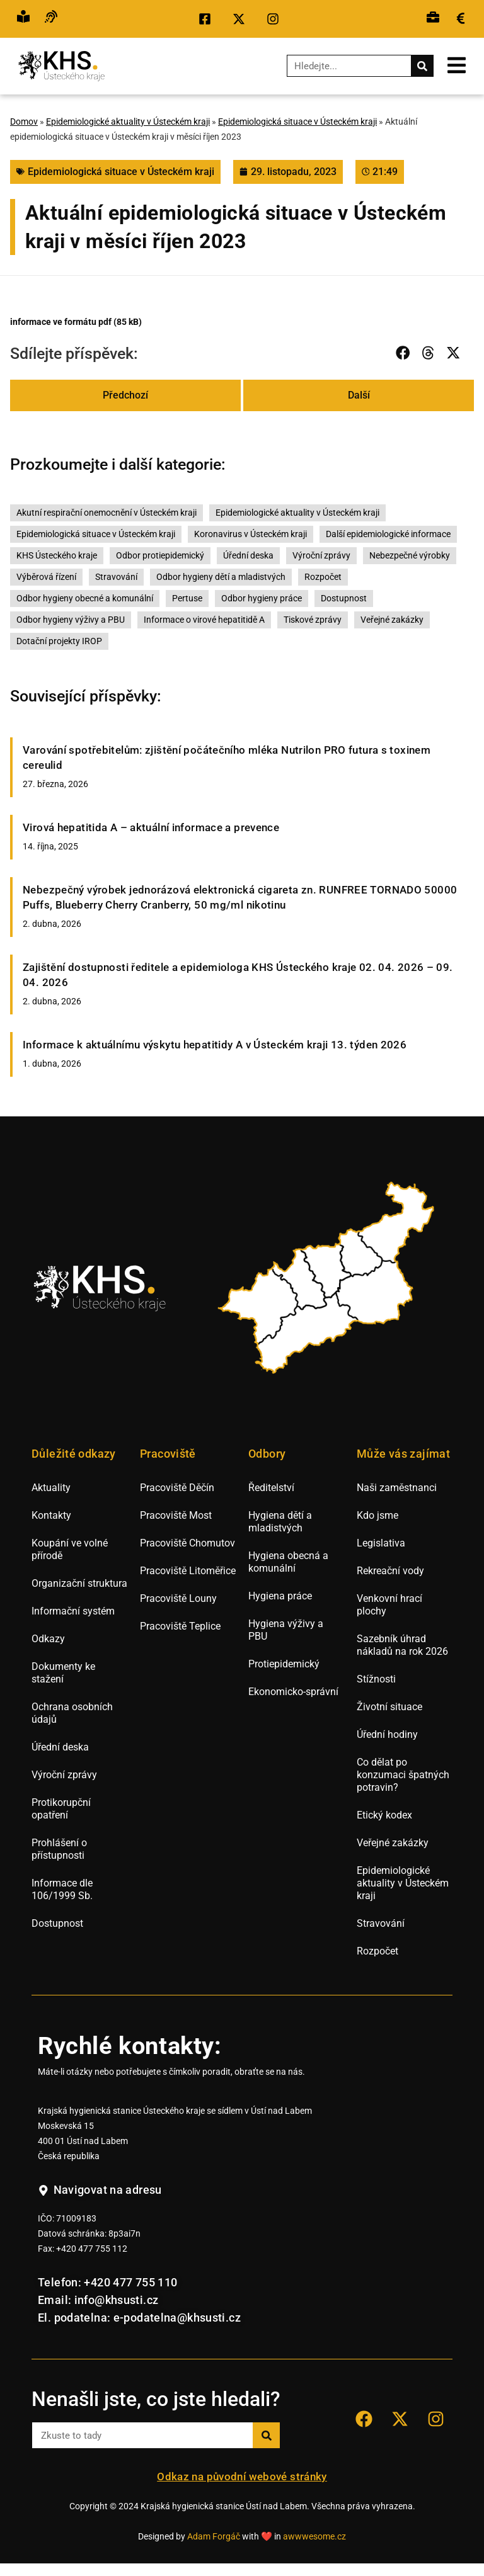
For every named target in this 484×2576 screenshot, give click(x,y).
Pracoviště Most (176, 1515)
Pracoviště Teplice (180, 1626)
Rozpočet (323, 577)
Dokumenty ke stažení (63, 1672)
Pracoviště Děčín (177, 1488)
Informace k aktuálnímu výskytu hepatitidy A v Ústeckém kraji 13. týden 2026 (214, 1044)
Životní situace (389, 1707)
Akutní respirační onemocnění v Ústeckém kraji (106, 513)
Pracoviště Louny (178, 1598)
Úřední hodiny (387, 1734)
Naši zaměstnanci (397, 1488)
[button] (403, 352)
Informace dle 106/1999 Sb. (62, 1889)
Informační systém (73, 1611)
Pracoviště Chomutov (187, 1543)
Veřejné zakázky (392, 620)
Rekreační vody (390, 1571)
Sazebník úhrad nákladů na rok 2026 (402, 1645)
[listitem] (259, 1306)
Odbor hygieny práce (261, 598)
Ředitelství (271, 1488)
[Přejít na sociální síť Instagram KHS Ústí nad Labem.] (276, 19)
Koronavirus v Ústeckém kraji (250, 534)
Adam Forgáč (213, 2536)
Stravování (116, 577)
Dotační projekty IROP (59, 641)
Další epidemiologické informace (388, 534)
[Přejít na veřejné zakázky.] (460, 19)
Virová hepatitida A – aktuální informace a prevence (151, 827)
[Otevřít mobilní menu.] (456, 65)
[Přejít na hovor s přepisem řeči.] (51, 19)
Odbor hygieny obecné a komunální (84, 598)
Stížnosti (376, 1679)
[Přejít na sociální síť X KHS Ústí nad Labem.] (242, 19)
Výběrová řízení (46, 577)
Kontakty (51, 1515)
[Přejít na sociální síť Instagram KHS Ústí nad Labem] (435, 2419)
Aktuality (51, 1488)
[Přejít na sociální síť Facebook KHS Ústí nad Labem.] (208, 19)
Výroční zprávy (321, 555)
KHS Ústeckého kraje (56, 555)
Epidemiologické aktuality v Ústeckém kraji (128, 121)
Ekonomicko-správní (293, 1692)
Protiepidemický (284, 1664)
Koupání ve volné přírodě (70, 1549)
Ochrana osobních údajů (72, 1713)
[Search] (422, 65)
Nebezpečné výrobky (409, 555)
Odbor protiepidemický (160, 555)
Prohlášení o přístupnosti (59, 1849)
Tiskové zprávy (313, 620)
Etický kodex (384, 1815)
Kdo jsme (377, 1515)
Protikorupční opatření (61, 1808)
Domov (24, 121)
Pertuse (187, 598)
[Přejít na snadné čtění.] (23, 19)
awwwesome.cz (314, 2536)
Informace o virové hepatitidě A (204, 620)
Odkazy (48, 1639)
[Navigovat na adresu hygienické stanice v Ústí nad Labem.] (100, 2191)
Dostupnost (344, 598)
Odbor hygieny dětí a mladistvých (220, 577)
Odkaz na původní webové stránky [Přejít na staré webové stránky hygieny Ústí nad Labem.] (242, 2476)
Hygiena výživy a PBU (285, 1630)
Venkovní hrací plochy (389, 1604)
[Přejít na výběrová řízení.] (433, 19)
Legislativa (381, 1543)
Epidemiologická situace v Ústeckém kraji (297, 121)
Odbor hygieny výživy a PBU (70, 620)
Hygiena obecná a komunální (288, 1562)
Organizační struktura (79, 1583)
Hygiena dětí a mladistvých (280, 1521)
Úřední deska (248, 555)
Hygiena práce (280, 1596)
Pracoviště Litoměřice (188, 1571)
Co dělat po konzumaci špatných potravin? (403, 1774)
